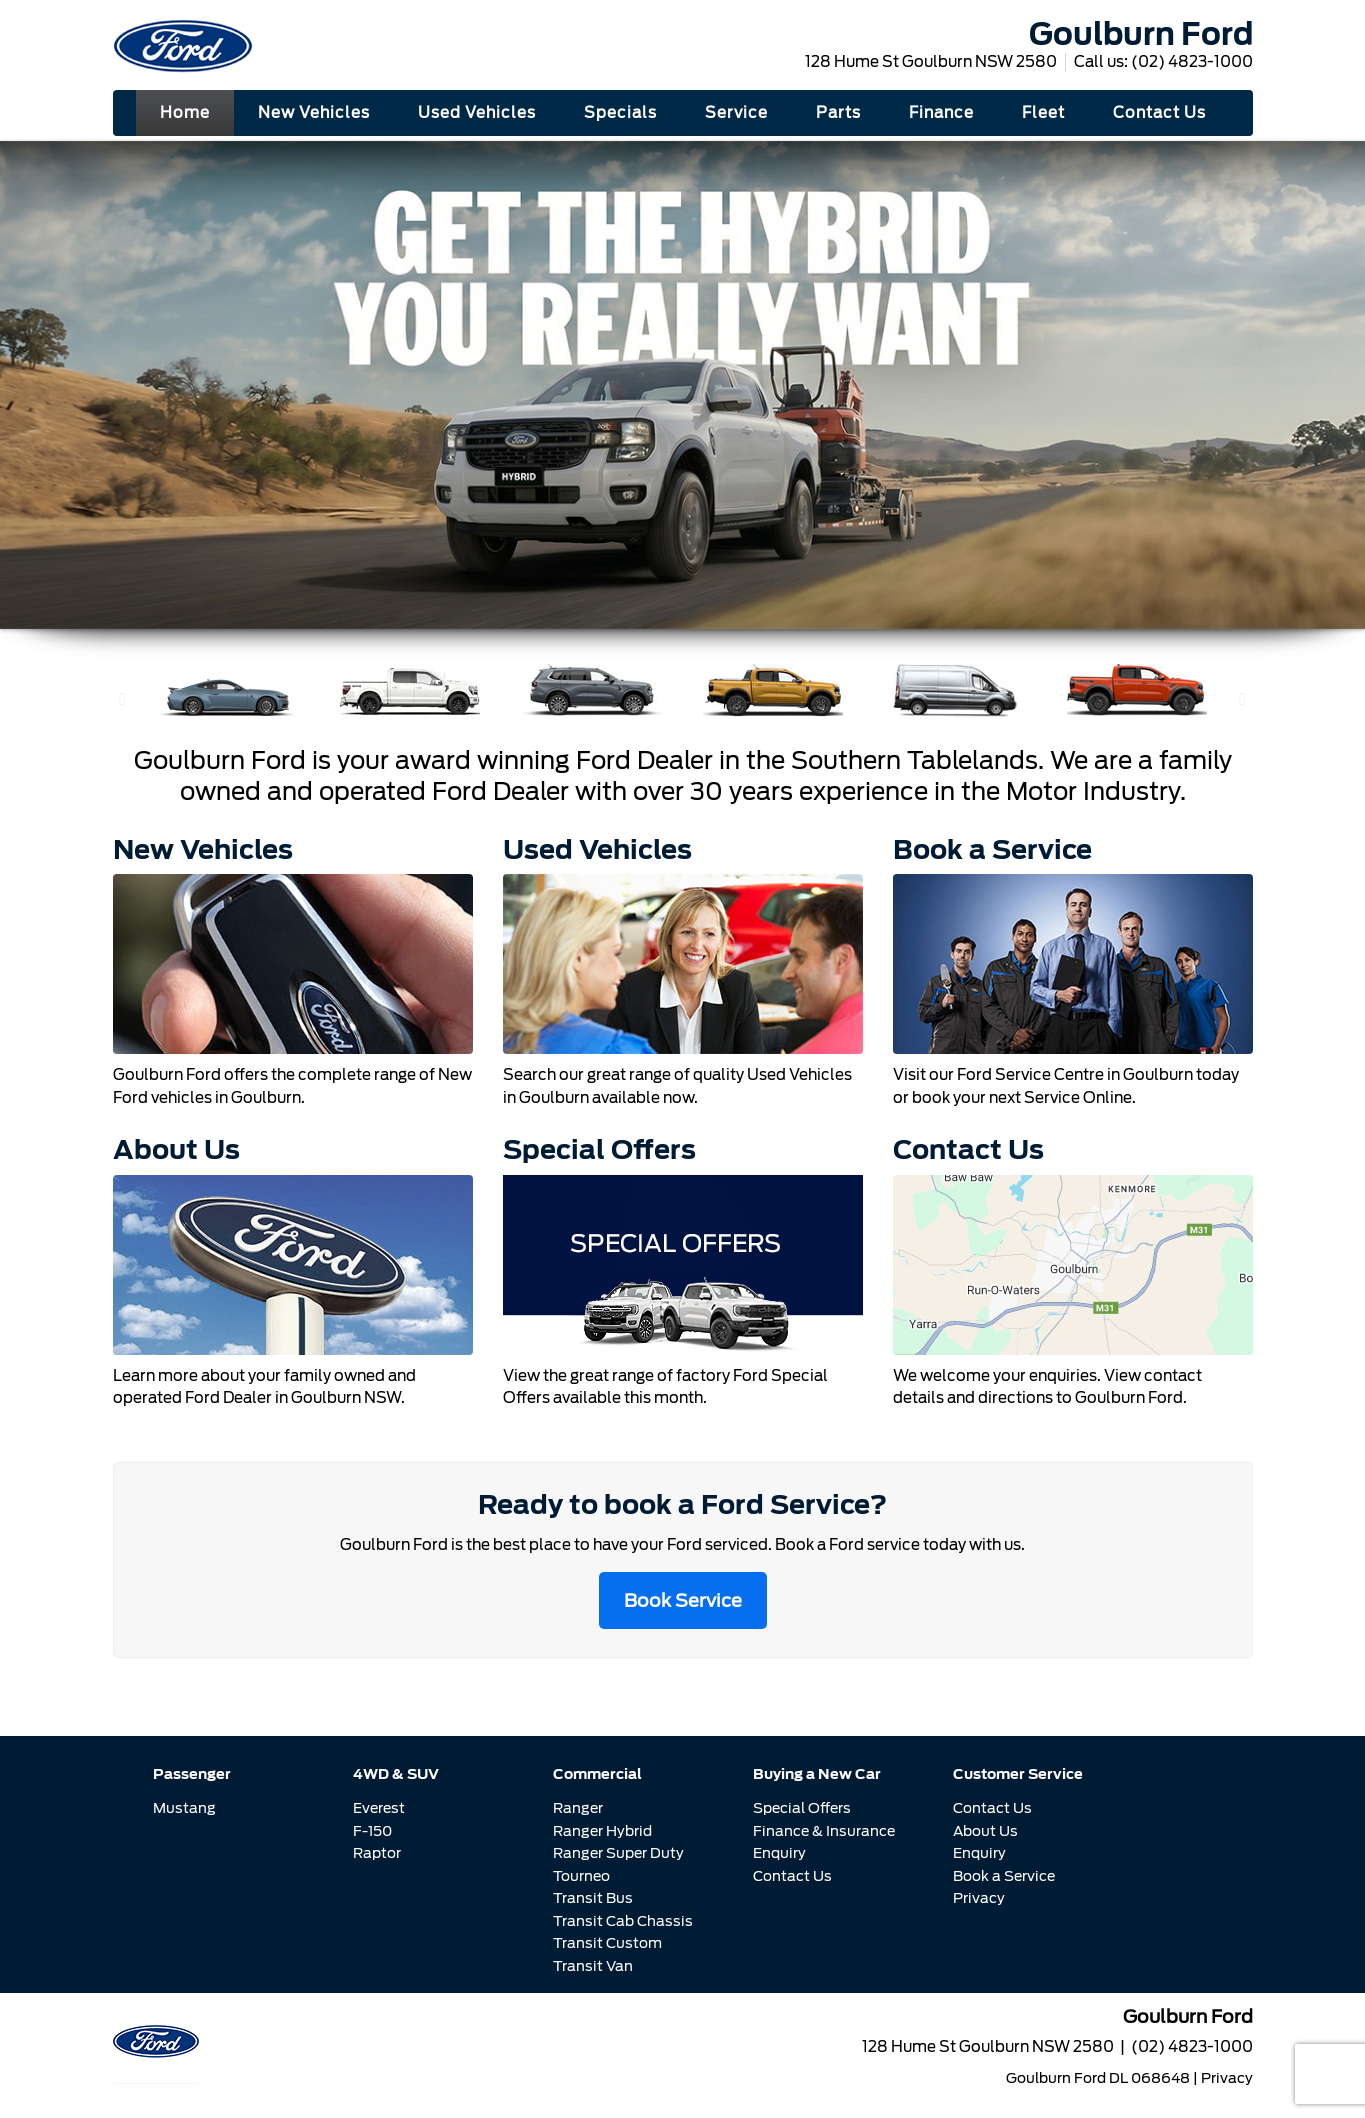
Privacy (979, 1898)
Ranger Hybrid (602, 1831)
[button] (123, 699)
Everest (379, 1808)
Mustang (184, 1808)
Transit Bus (593, 1898)
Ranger (578, 1808)
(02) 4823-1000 (1192, 62)
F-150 (372, 1831)
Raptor (377, 1853)
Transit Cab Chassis (623, 1921)
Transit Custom (607, 1943)
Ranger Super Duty (618, 1853)
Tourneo (581, 1876)
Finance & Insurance (824, 1831)
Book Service (683, 1600)
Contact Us (792, 1876)
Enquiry (779, 1853)
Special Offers (802, 1808)
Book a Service (1004, 1876)
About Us (985, 1831)
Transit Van (593, 1966)
